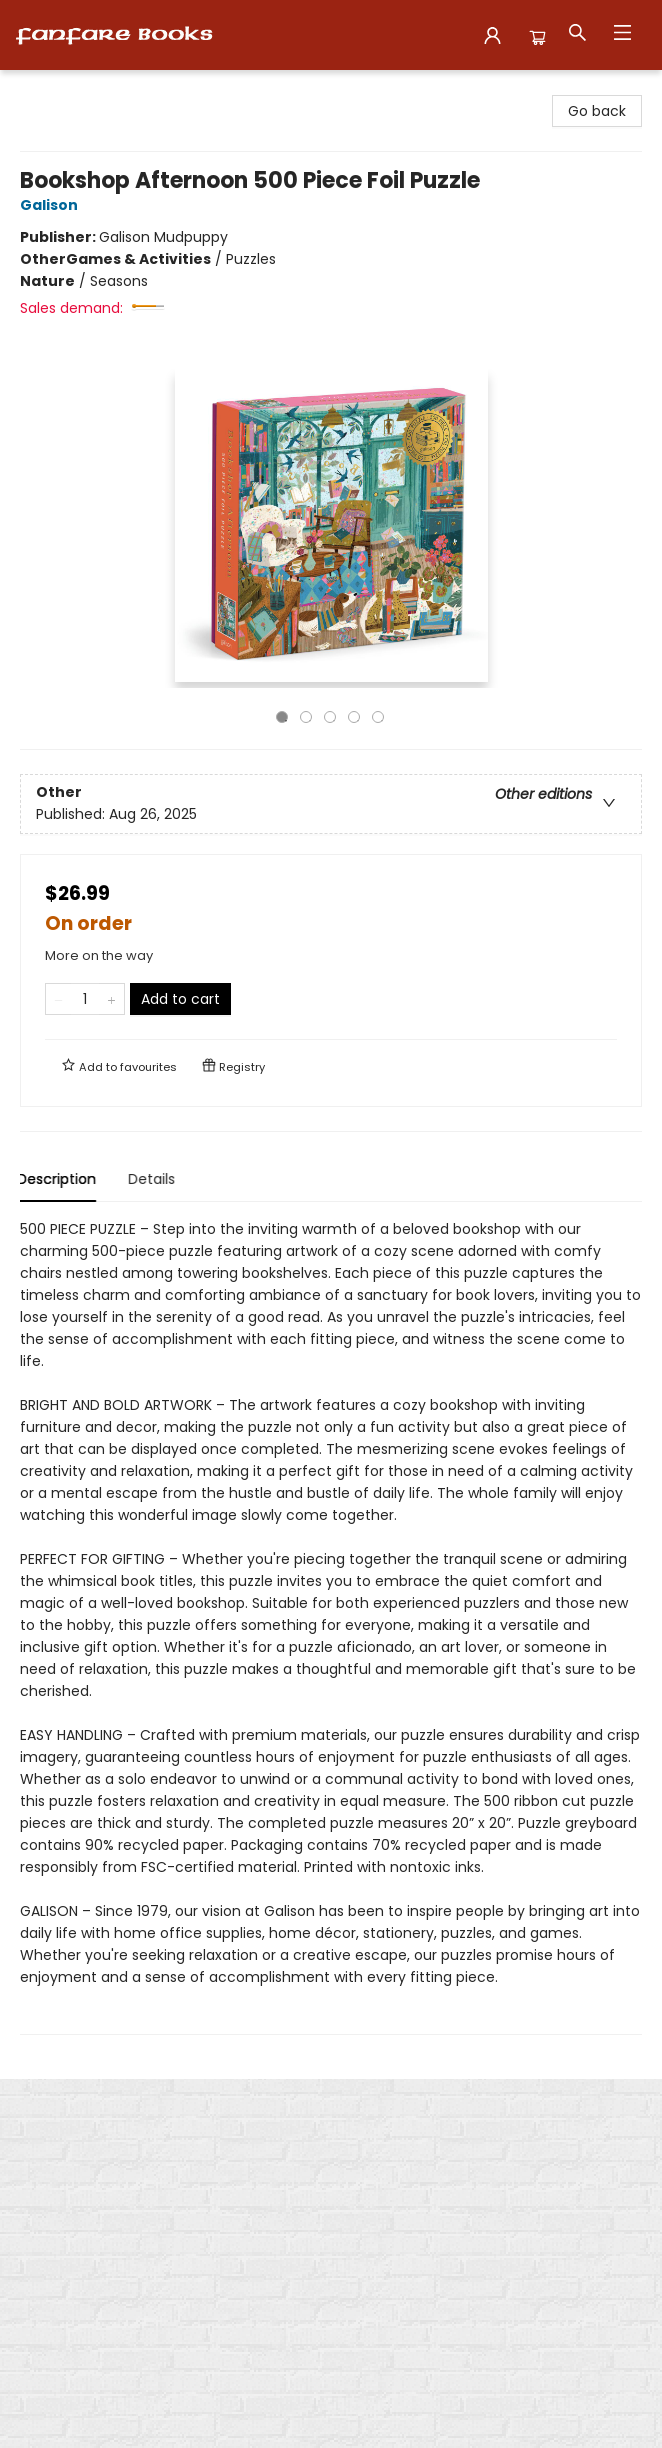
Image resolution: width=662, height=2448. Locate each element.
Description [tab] (59, 1179)
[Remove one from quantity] (58, 999)
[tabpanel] (331, 1626)
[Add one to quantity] (111, 999)
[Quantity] (85, 999)
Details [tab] (154, 1179)
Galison (52, 205)
